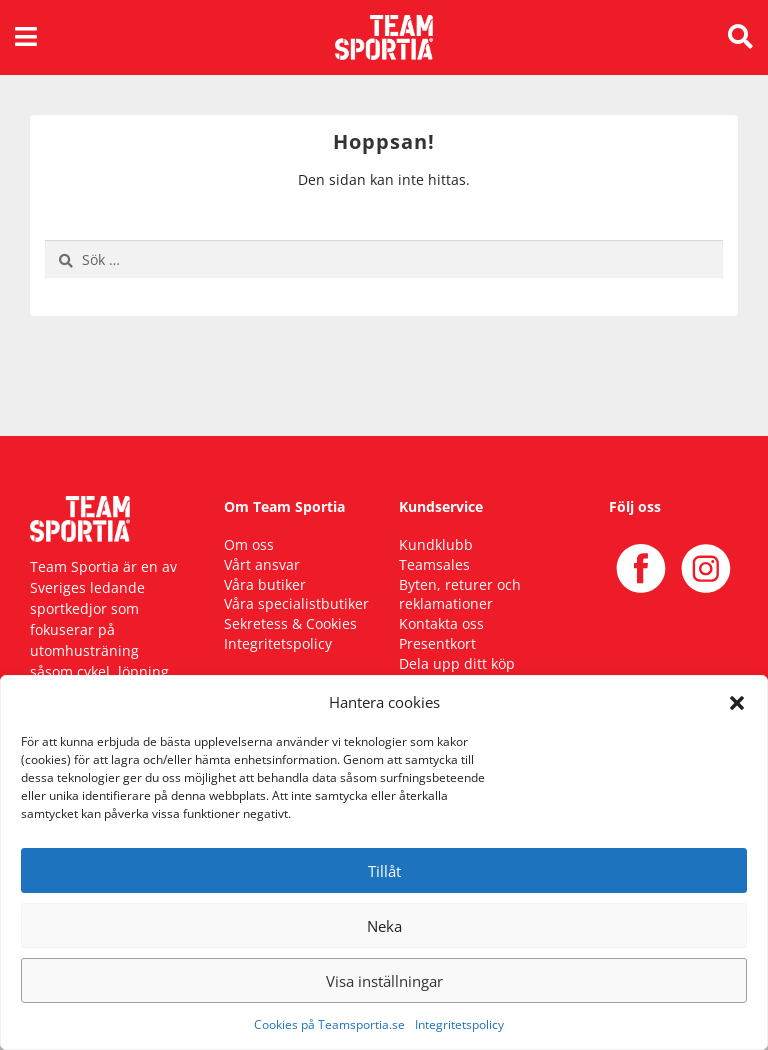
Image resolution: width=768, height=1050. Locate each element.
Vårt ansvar (262, 564)
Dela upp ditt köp (457, 663)
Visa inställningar (384, 981)
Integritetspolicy (459, 1024)
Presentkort (437, 643)
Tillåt (384, 871)
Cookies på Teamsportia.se (329, 1024)
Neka (384, 926)
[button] (737, 702)
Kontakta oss (441, 623)
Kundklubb (436, 544)
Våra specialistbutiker (296, 603)
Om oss (249, 544)
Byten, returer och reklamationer (460, 594)
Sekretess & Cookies (290, 623)
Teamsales (434, 564)
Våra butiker (265, 584)
